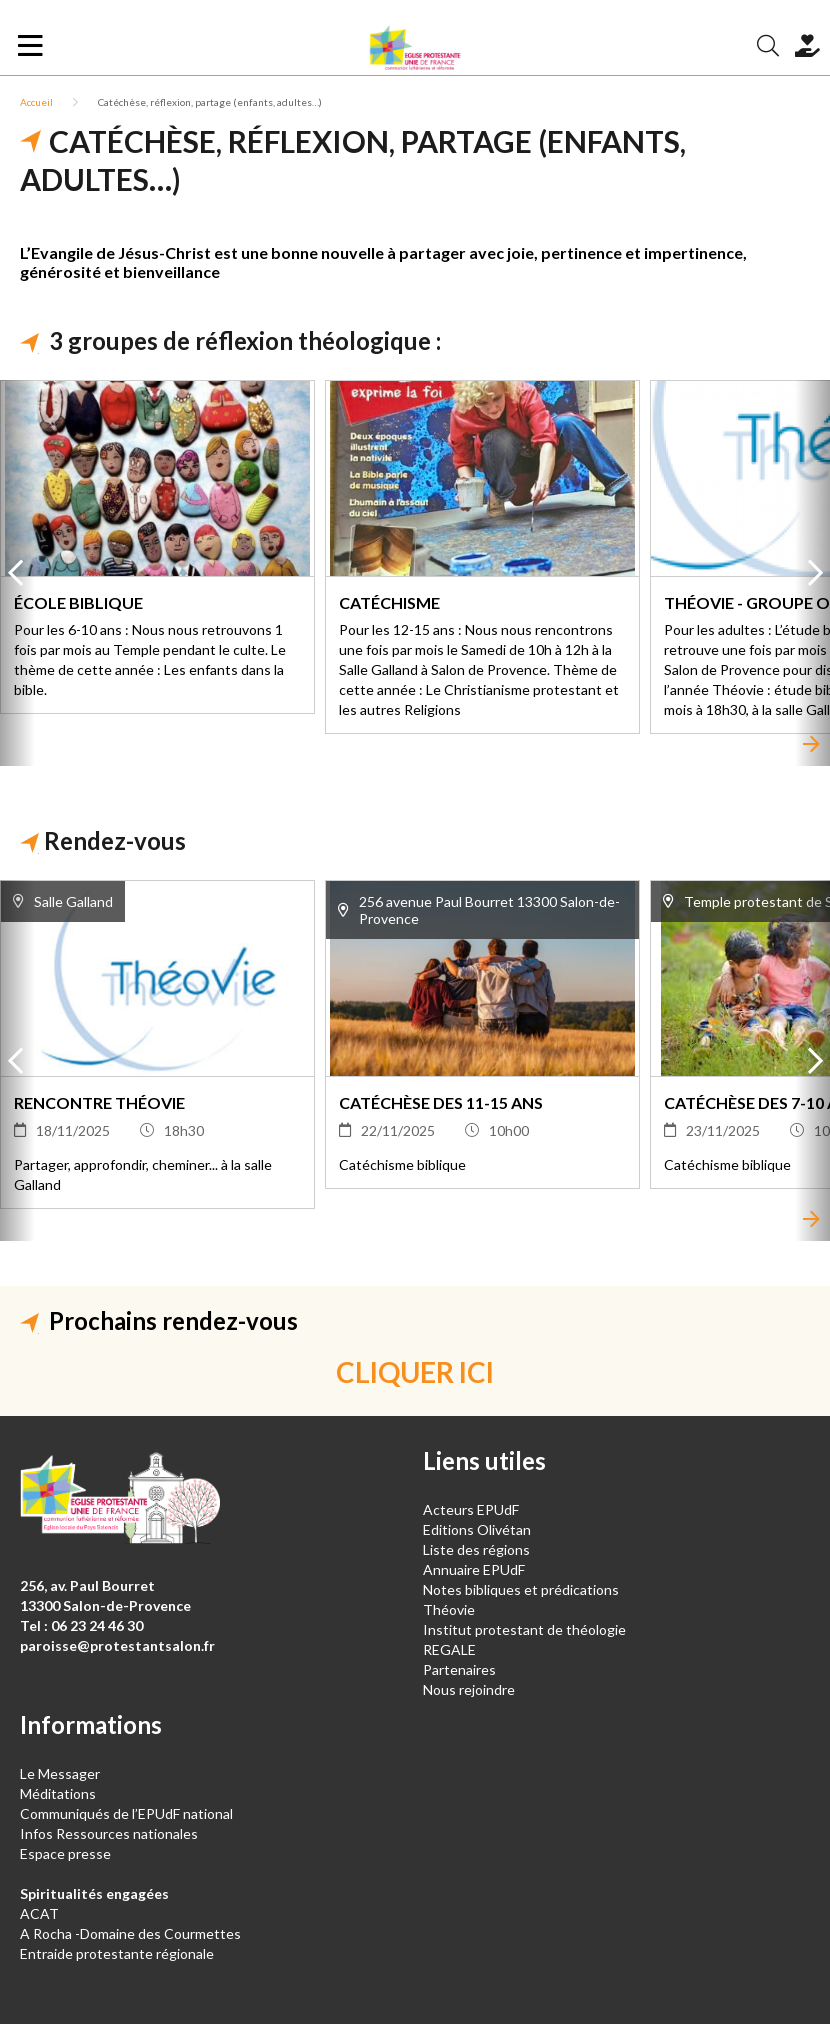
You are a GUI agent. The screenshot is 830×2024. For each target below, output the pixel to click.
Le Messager (60, 1773)
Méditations (58, 1793)
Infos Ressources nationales (110, 1833)
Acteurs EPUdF (471, 1509)
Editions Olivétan (477, 1529)
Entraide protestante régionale (117, 1953)
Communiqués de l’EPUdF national (126, 1813)
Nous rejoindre (469, 1689)
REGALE (449, 1649)
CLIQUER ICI (415, 1372)
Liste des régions (476, 1549)
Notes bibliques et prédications (521, 1589)
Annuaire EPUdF (474, 1569)
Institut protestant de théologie (524, 1629)
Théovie (449, 1609)
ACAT (39, 1913)
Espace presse (65, 1853)
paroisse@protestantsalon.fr (117, 1645)
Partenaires (459, 1669)
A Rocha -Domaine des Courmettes (130, 1933)
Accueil (36, 102)
